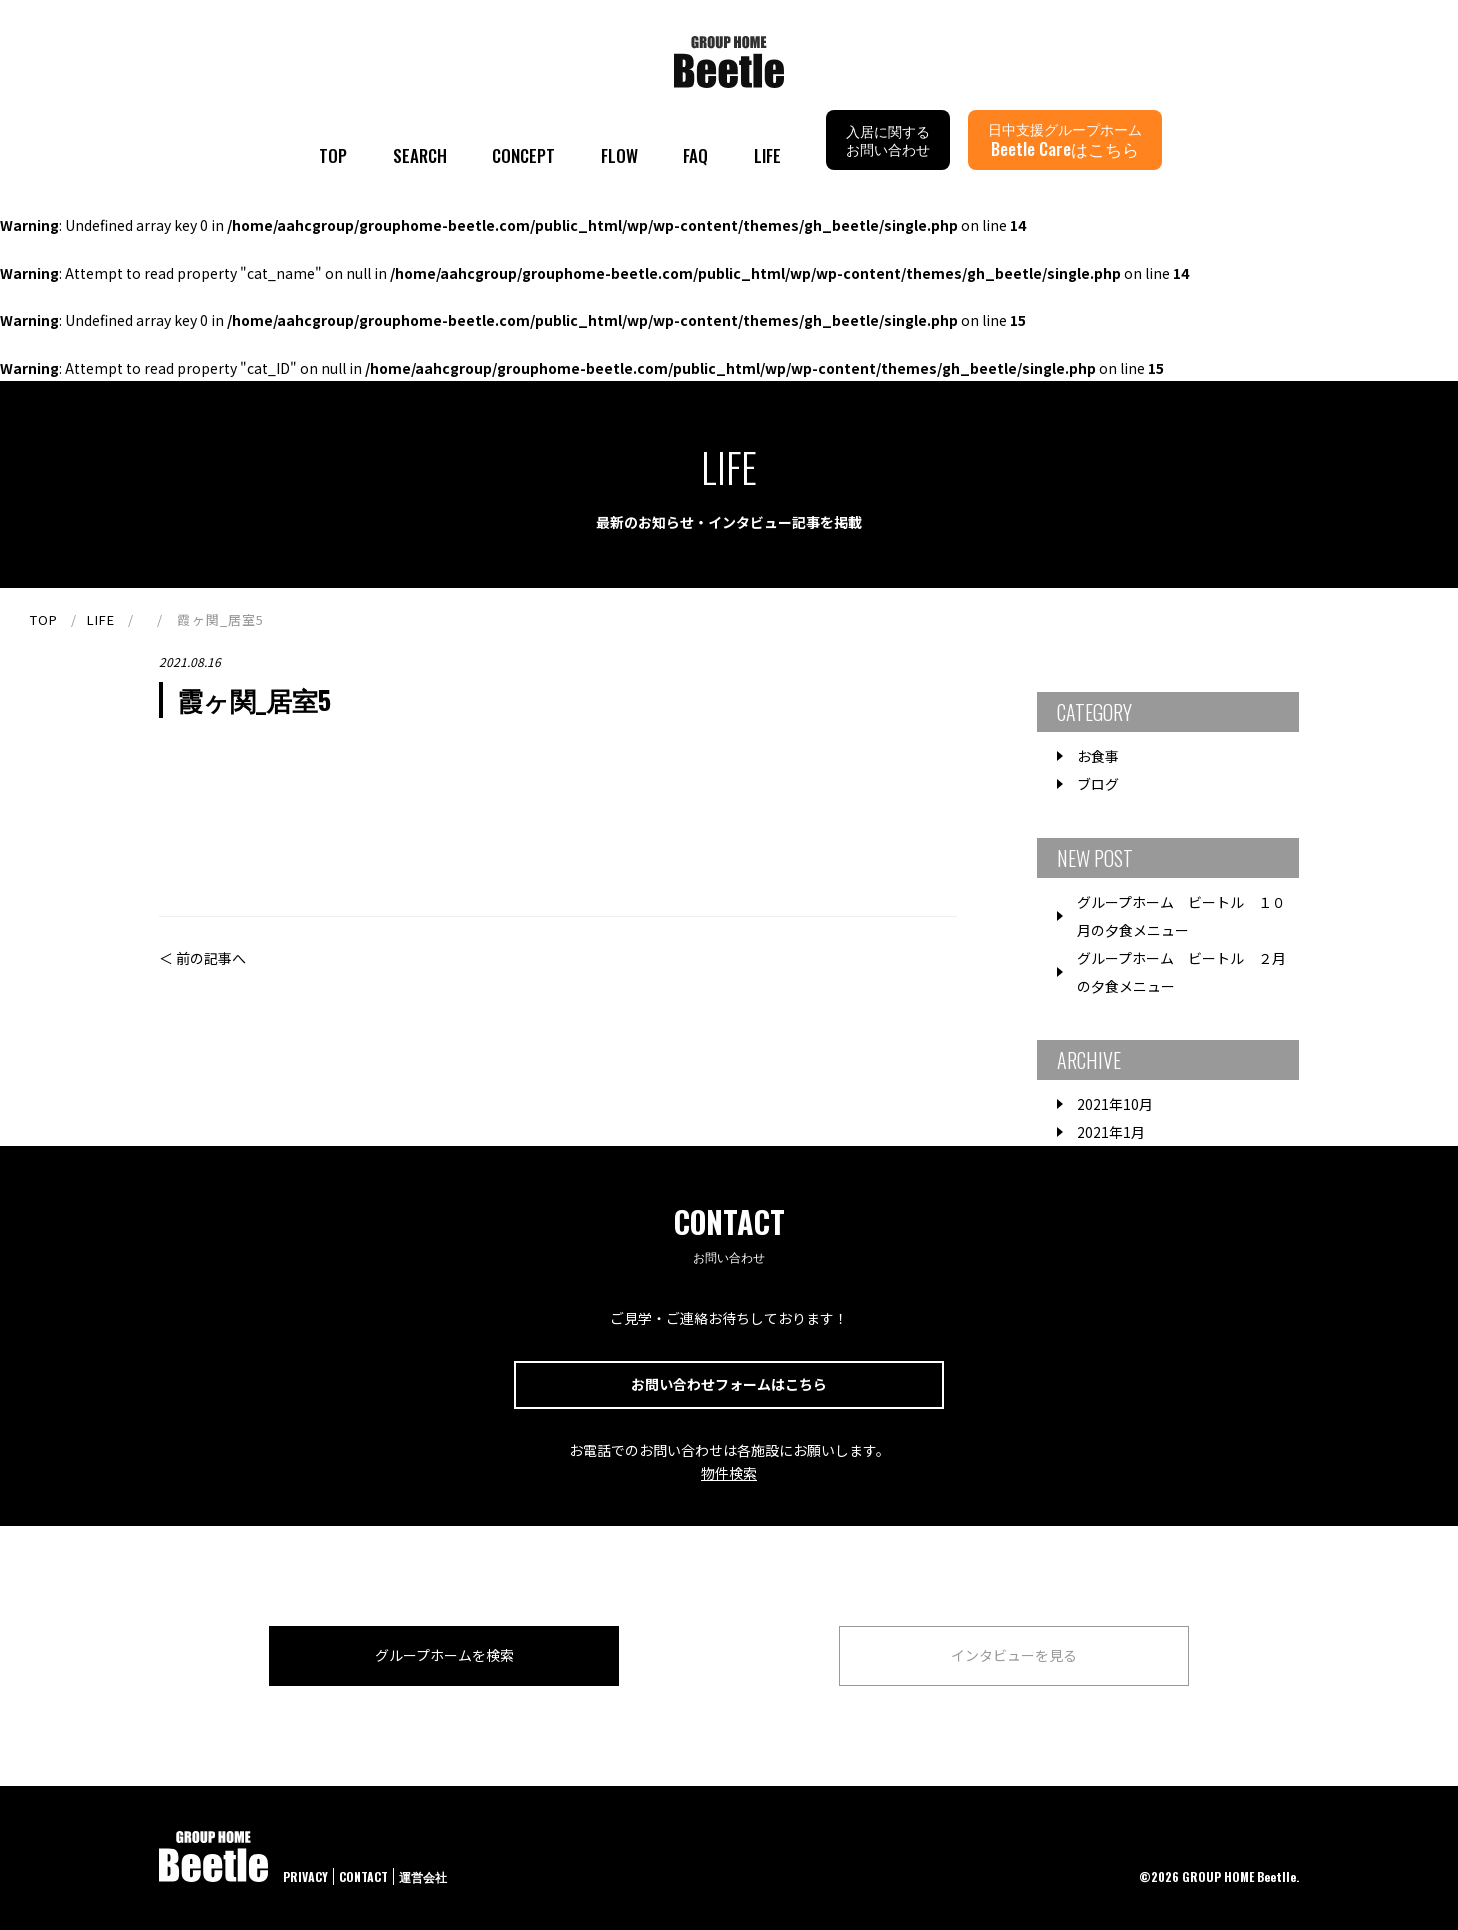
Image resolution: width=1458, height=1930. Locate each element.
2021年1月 (1111, 1132)
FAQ (695, 155)
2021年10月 (1115, 1104)
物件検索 (729, 1473)
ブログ (1098, 784)
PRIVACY (305, 1876)
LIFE (767, 155)
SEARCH (420, 155)
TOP (333, 155)
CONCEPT (523, 155)
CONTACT (363, 1876)
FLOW (619, 155)
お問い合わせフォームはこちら (729, 1384)
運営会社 (423, 1876)
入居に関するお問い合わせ (888, 139)
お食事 (1098, 756)
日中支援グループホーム (1065, 139)
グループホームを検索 (444, 1655)
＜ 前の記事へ (202, 958)
